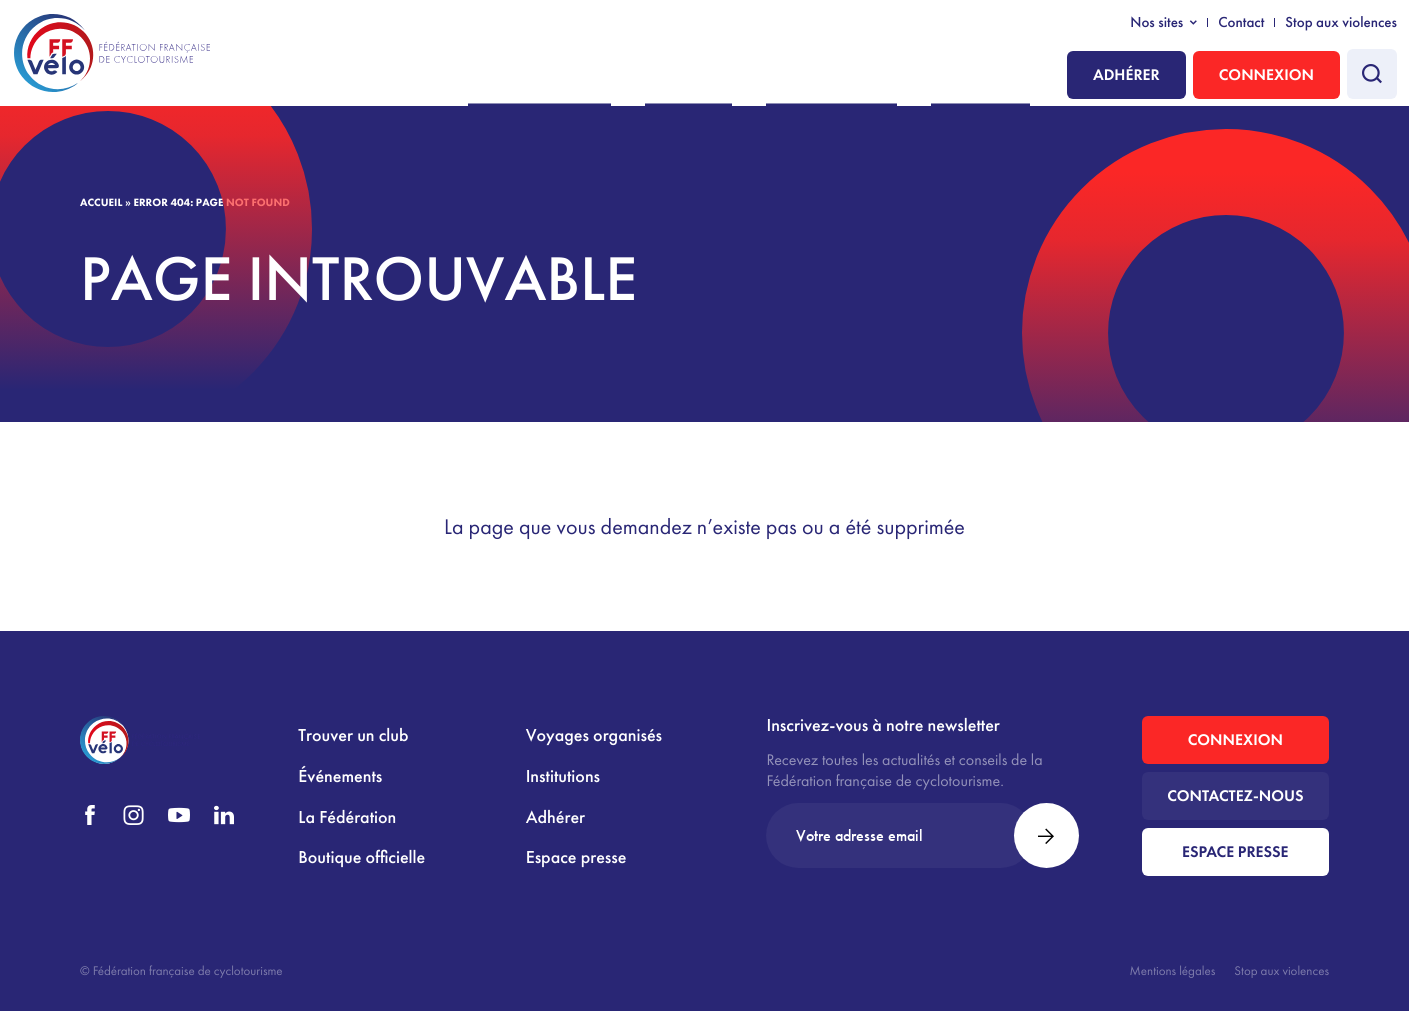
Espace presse (576, 857)
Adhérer (1126, 74)
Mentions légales (1173, 970)
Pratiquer (756, 76)
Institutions (992, 76)
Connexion (1266, 74)
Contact (1241, 23)
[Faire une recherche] (1372, 74)
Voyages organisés (594, 735)
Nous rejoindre (636, 76)
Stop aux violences (1341, 23)
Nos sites (1156, 23)
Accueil (101, 203)
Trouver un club (353, 735)
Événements (340, 776)
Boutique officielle (361, 857)
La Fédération (872, 76)
